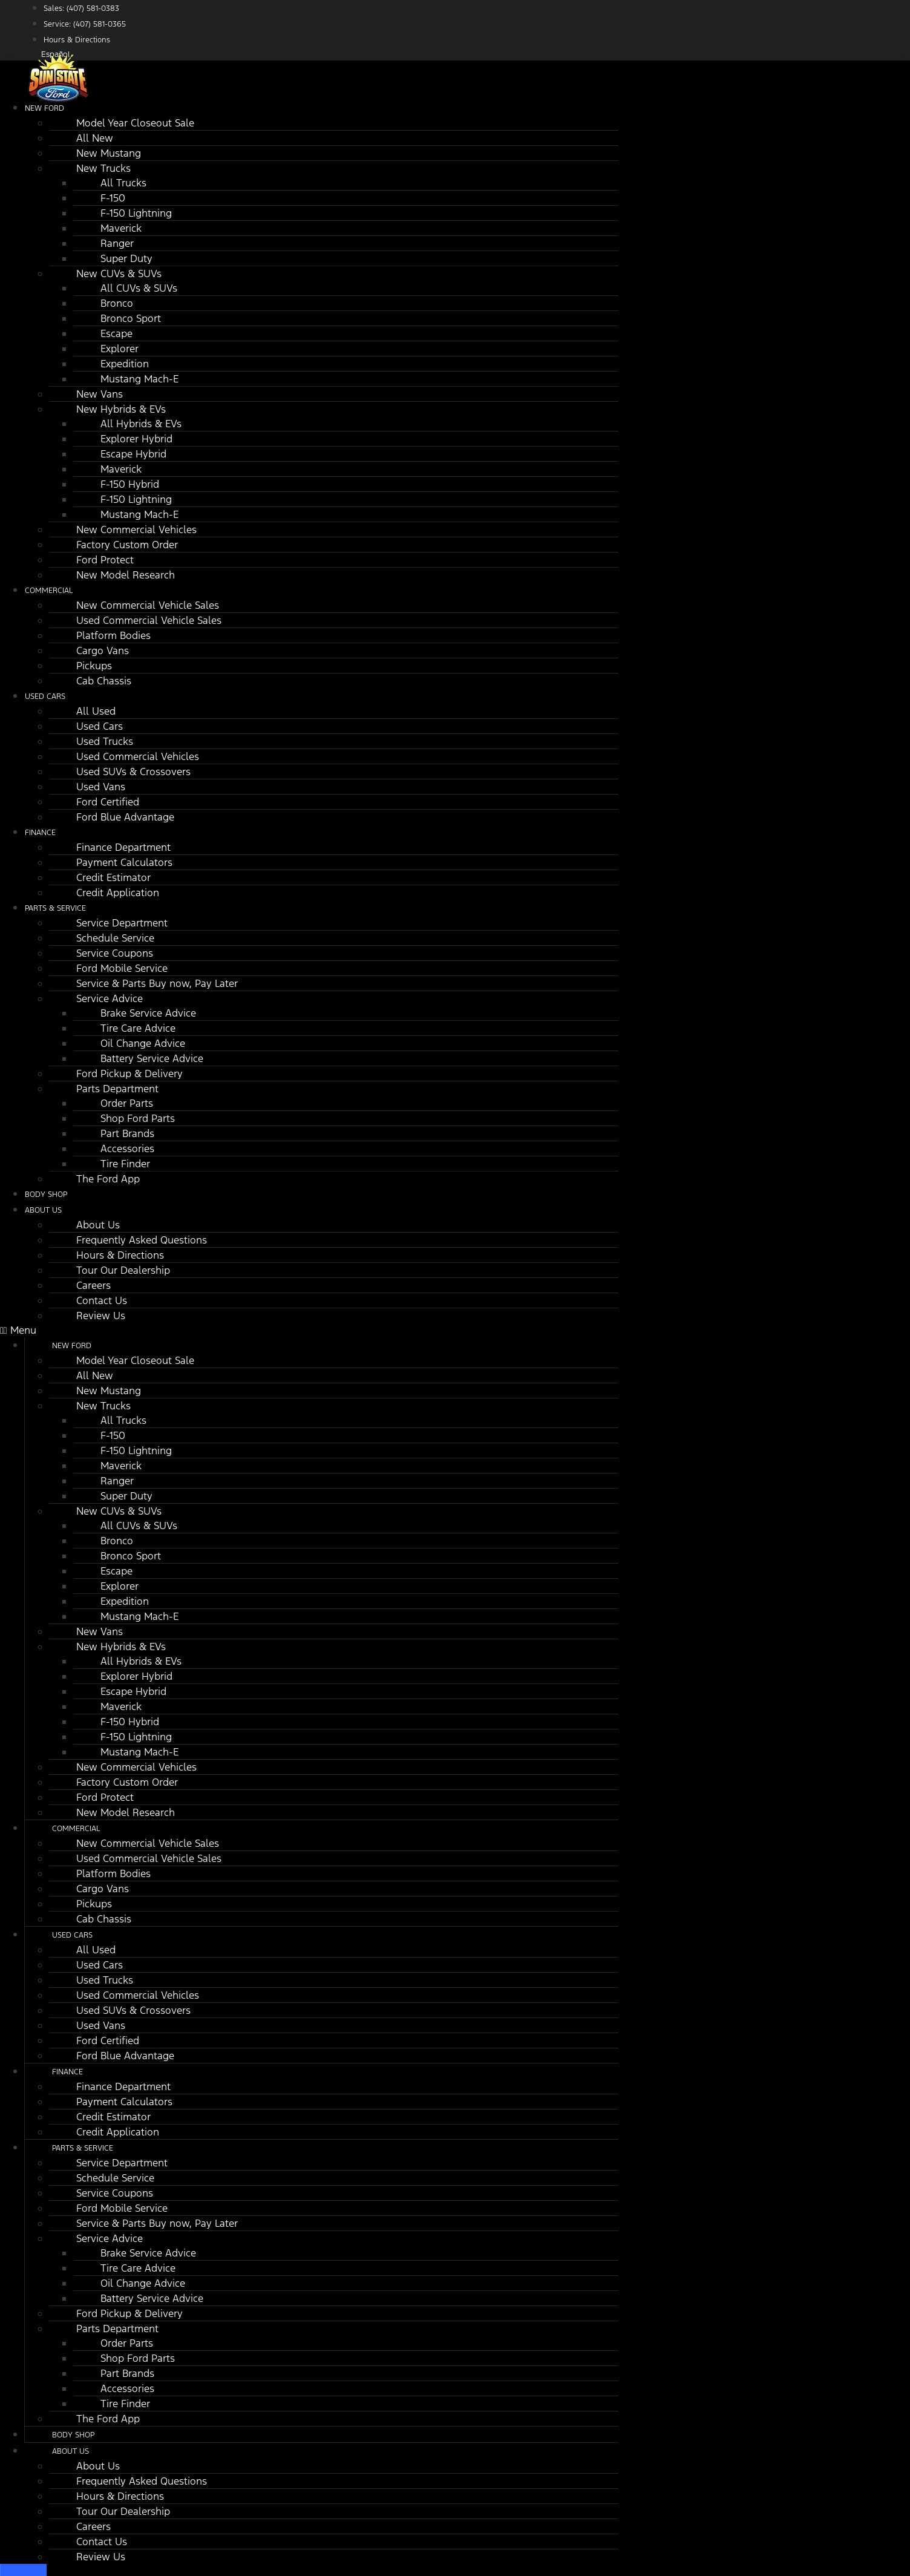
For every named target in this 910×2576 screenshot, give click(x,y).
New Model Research (125, 575)
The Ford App (108, 1178)
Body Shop (73, 2435)
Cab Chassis (103, 680)
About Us (43, 1210)
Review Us (100, 1315)
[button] (309, 1330)
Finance (40, 832)
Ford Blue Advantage (125, 817)
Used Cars (45, 696)
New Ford (44, 108)
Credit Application (117, 892)
